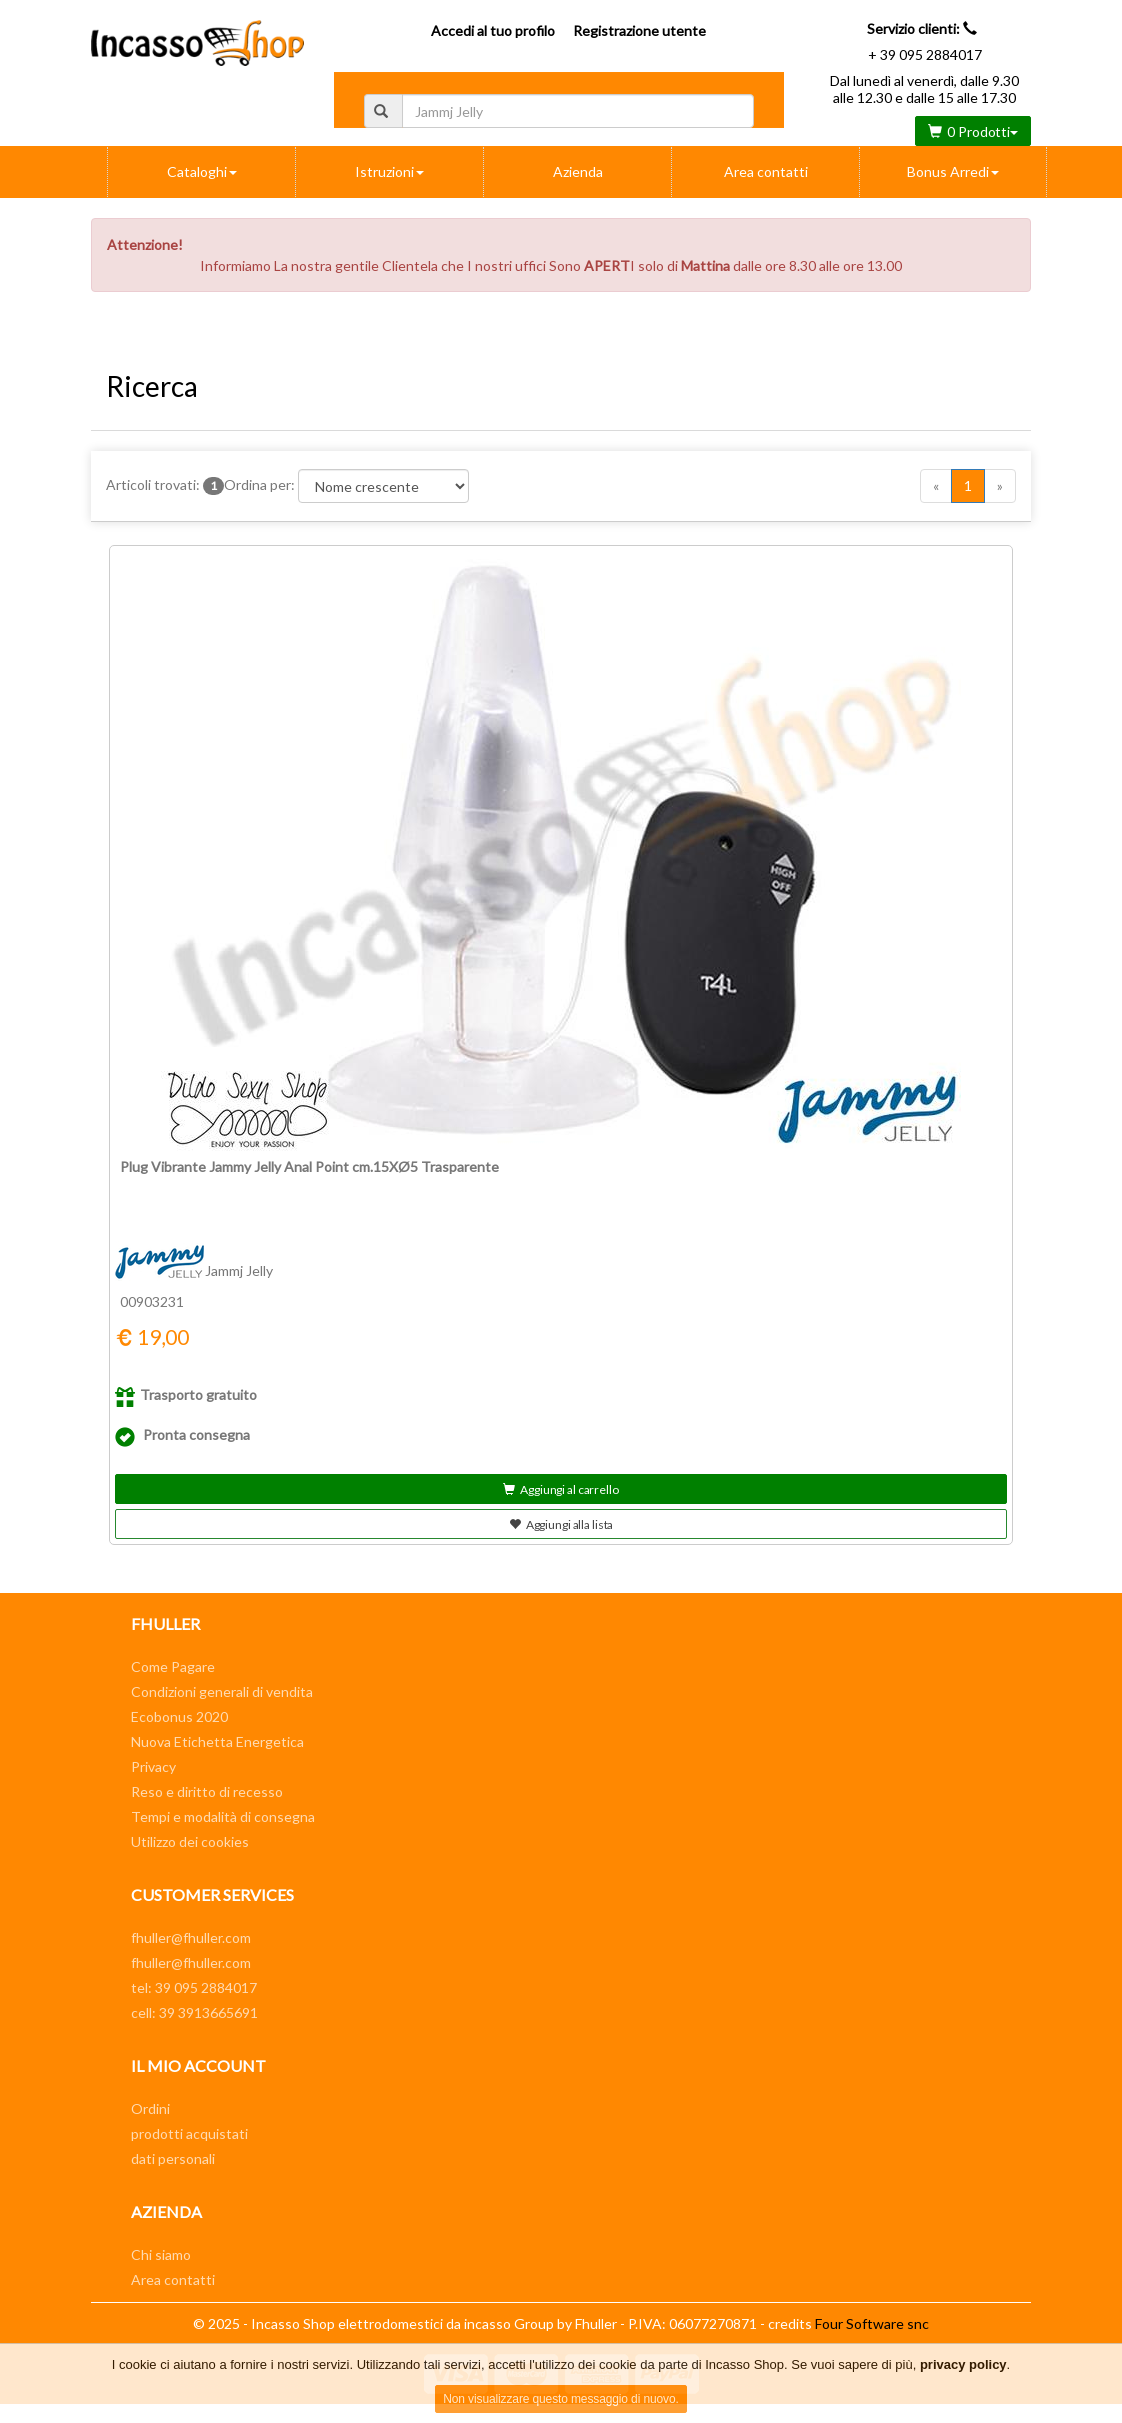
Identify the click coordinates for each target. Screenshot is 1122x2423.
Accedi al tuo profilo (493, 30)
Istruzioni (389, 171)
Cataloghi (202, 171)
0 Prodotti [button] (973, 131)
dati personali (173, 2158)
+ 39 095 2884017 (925, 54)
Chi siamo (161, 2254)
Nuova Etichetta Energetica (217, 1741)
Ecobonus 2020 (179, 1716)
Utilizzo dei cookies (190, 1841)
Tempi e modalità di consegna (223, 1816)
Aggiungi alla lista (561, 1524)
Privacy (153, 1766)
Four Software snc (872, 2323)
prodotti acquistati (189, 2133)
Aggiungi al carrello (560, 1489)
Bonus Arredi (953, 171)
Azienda (578, 171)
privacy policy (963, 2364)
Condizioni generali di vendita (222, 1691)
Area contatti (766, 171)
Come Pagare (173, 1666)
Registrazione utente (639, 30)
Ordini (150, 2108)
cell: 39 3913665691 (194, 2012)
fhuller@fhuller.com (191, 1937)
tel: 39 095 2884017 (194, 1987)
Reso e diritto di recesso (207, 1791)
